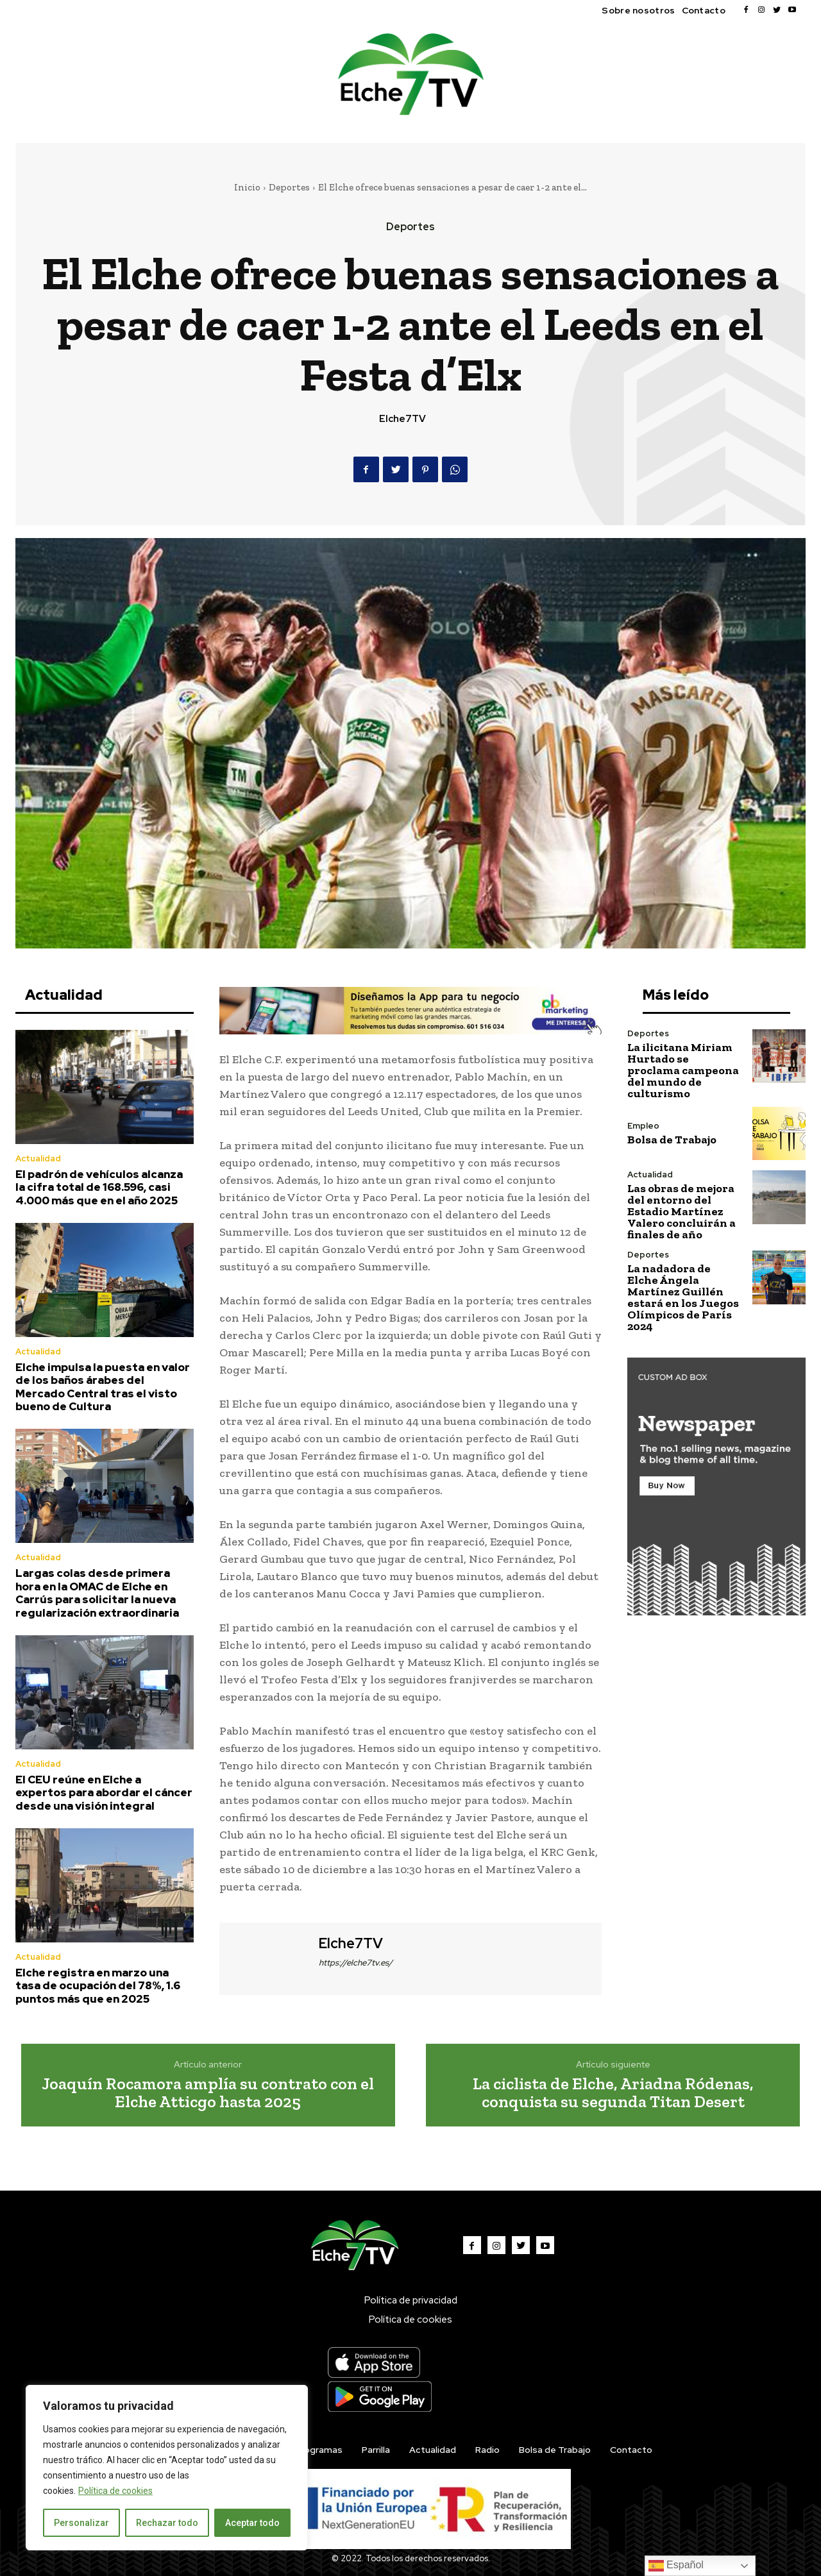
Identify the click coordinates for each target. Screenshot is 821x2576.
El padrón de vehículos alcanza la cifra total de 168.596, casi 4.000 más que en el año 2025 (99, 1187)
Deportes (289, 187)
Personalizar (81, 2523)
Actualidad (38, 1158)
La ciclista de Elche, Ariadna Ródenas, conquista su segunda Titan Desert (613, 2092)
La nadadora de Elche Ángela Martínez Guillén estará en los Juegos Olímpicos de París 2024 (683, 1297)
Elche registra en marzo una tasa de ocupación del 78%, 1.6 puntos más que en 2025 (97, 1986)
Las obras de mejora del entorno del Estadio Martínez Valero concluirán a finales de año (681, 1211)
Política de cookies (115, 2491)
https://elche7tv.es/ (356, 1962)
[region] (167, 2467)
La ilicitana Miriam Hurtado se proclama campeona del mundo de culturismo (683, 1070)
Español (676, 2565)
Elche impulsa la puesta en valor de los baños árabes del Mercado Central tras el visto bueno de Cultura (102, 1386)
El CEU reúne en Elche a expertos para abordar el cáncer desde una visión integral (103, 1792)
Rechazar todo (167, 2523)
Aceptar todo (252, 2523)
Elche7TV (402, 419)
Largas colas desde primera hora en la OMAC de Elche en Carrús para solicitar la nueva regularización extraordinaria (97, 1592)
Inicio (247, 187)
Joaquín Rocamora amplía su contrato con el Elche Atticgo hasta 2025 (208, 2092)
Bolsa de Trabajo (671, 1139)
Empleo (643, 1126)
